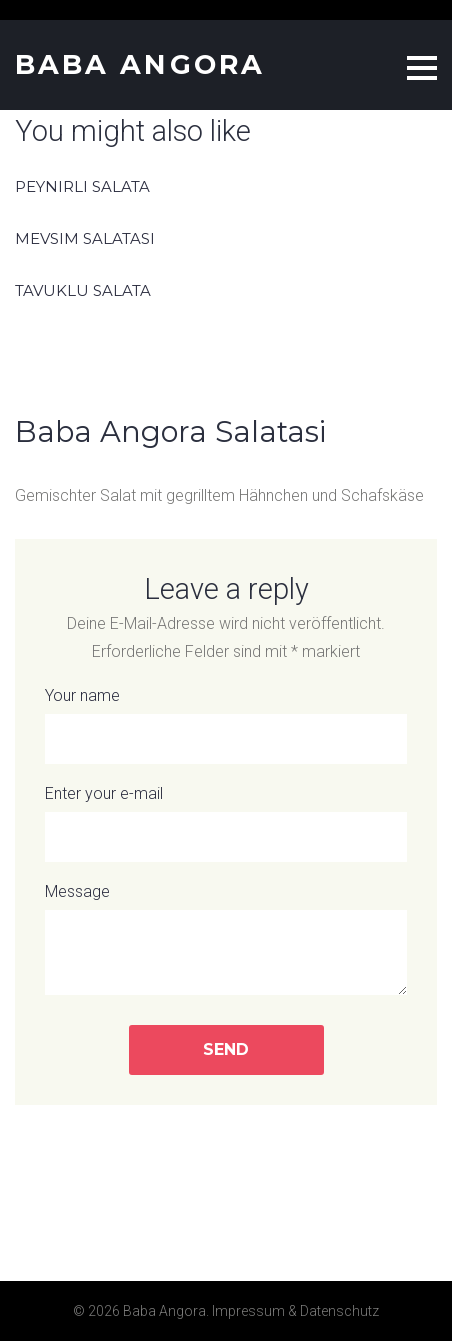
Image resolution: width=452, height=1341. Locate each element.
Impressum (248, 1311)
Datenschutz (339, 1311)
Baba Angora (140, 64)
